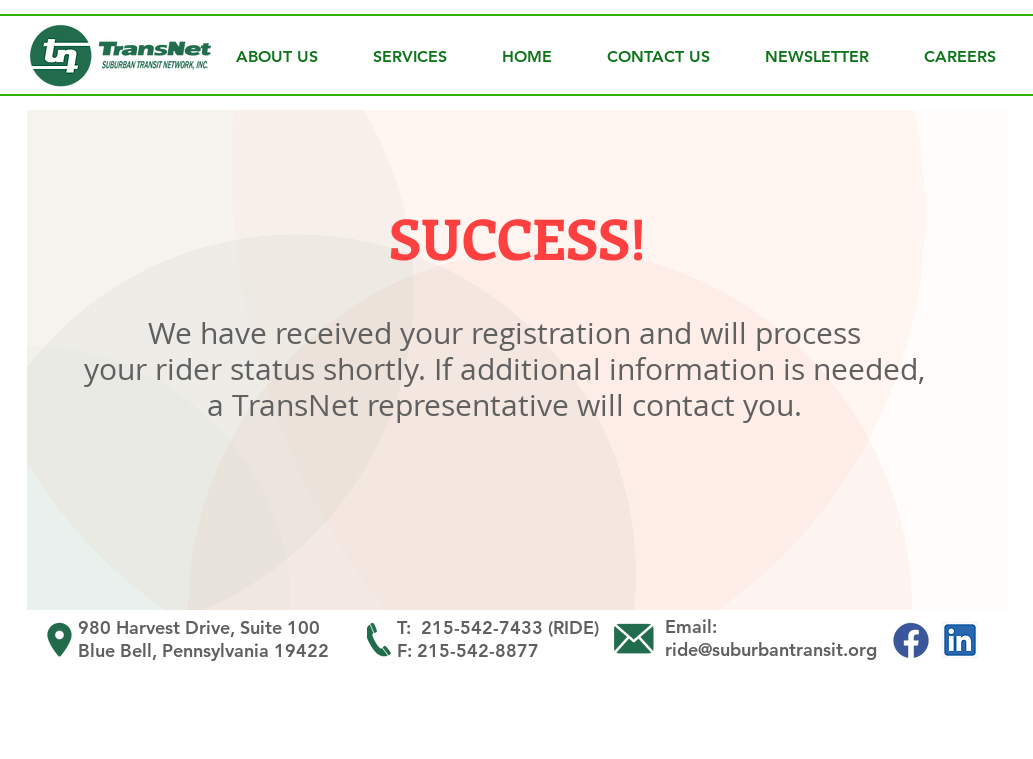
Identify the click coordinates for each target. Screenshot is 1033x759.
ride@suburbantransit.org (771, 649)
